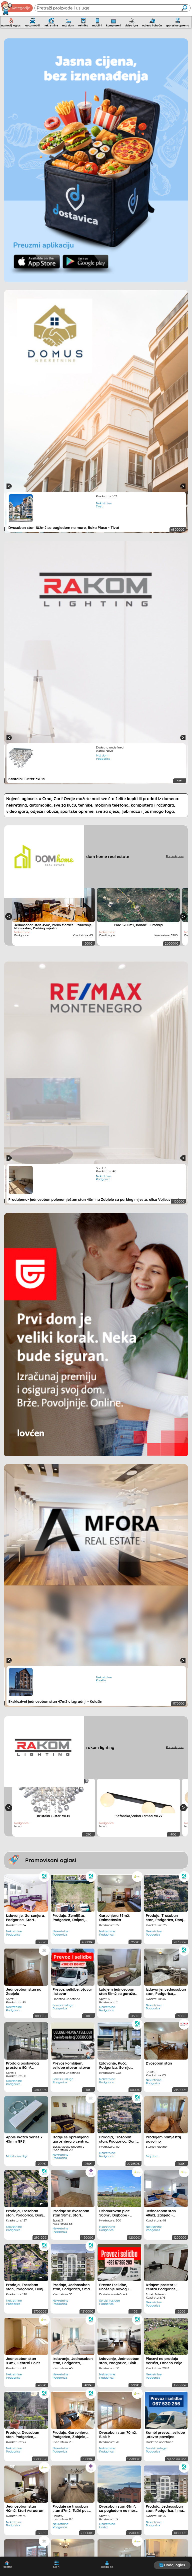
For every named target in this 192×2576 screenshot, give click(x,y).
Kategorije (16, 8)
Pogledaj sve (175, 856)
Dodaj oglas (172, 2565)
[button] (9, 486)
